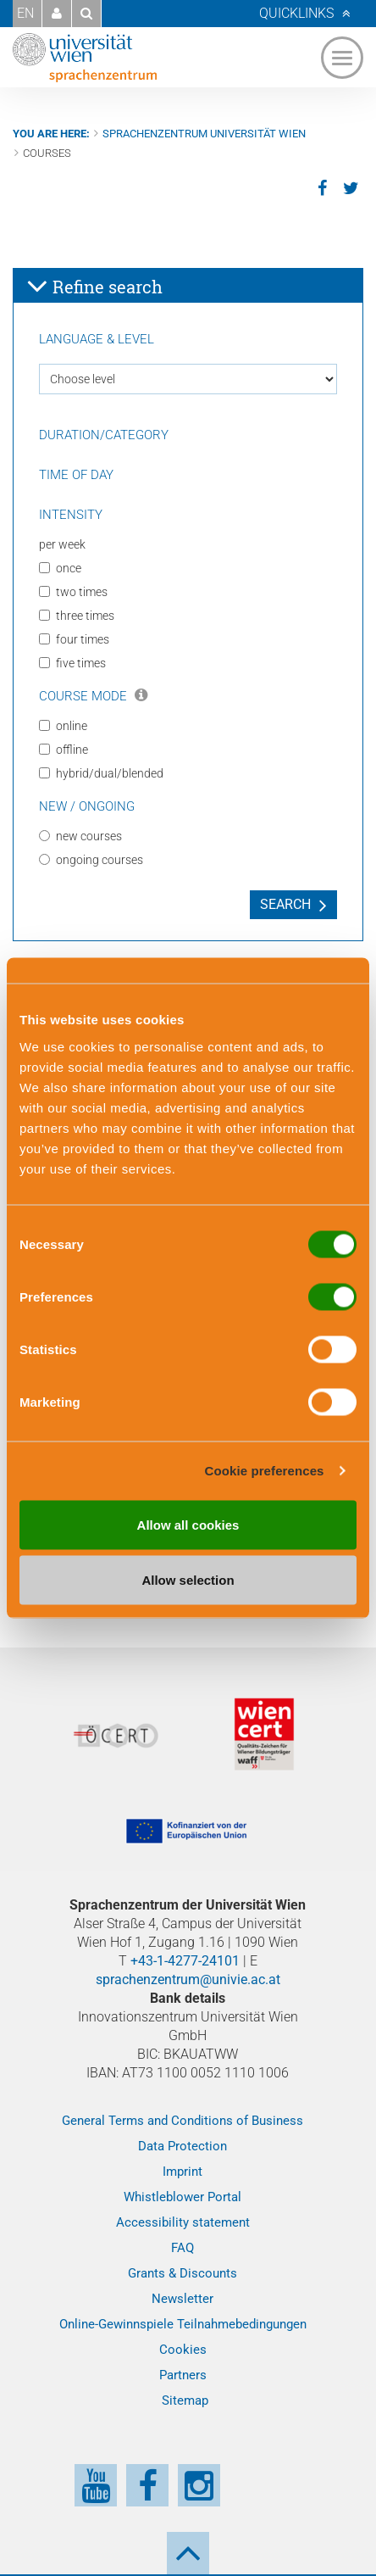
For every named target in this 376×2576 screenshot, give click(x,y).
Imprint (182, 2171)
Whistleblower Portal (182, 2197)
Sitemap (185, 2400)
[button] (56, 13)
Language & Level (96, 339)
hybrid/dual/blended (101, 773)
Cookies (183, 2349)
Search (285, 904)
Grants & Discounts (182, 2273)
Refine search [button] (94, 286)
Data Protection (182, 2146)
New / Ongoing (87, 806)
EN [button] (25, 13)
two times (73, 592)
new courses (80, 836)
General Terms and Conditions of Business (182, 2120)
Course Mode (93, 696)
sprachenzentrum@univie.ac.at (188, 1979)
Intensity (70, 514)
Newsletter (182, 2298)
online (63, 726)
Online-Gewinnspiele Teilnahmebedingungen (183, 2324)
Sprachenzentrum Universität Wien (204, 133)
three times (76, 615)
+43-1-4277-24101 (185, 1961)
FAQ (182, 2247)
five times (72, 663)
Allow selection (187, 1580)
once (60, 568)
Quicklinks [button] (296, 13)
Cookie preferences (264, 1471)
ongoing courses (91, 860)
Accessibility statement (183, 2222)
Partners (183, 2375)
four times (74, 639)
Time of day (76, 474)
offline (63, 749)
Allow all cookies (188, 1524)
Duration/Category (104, 435)
